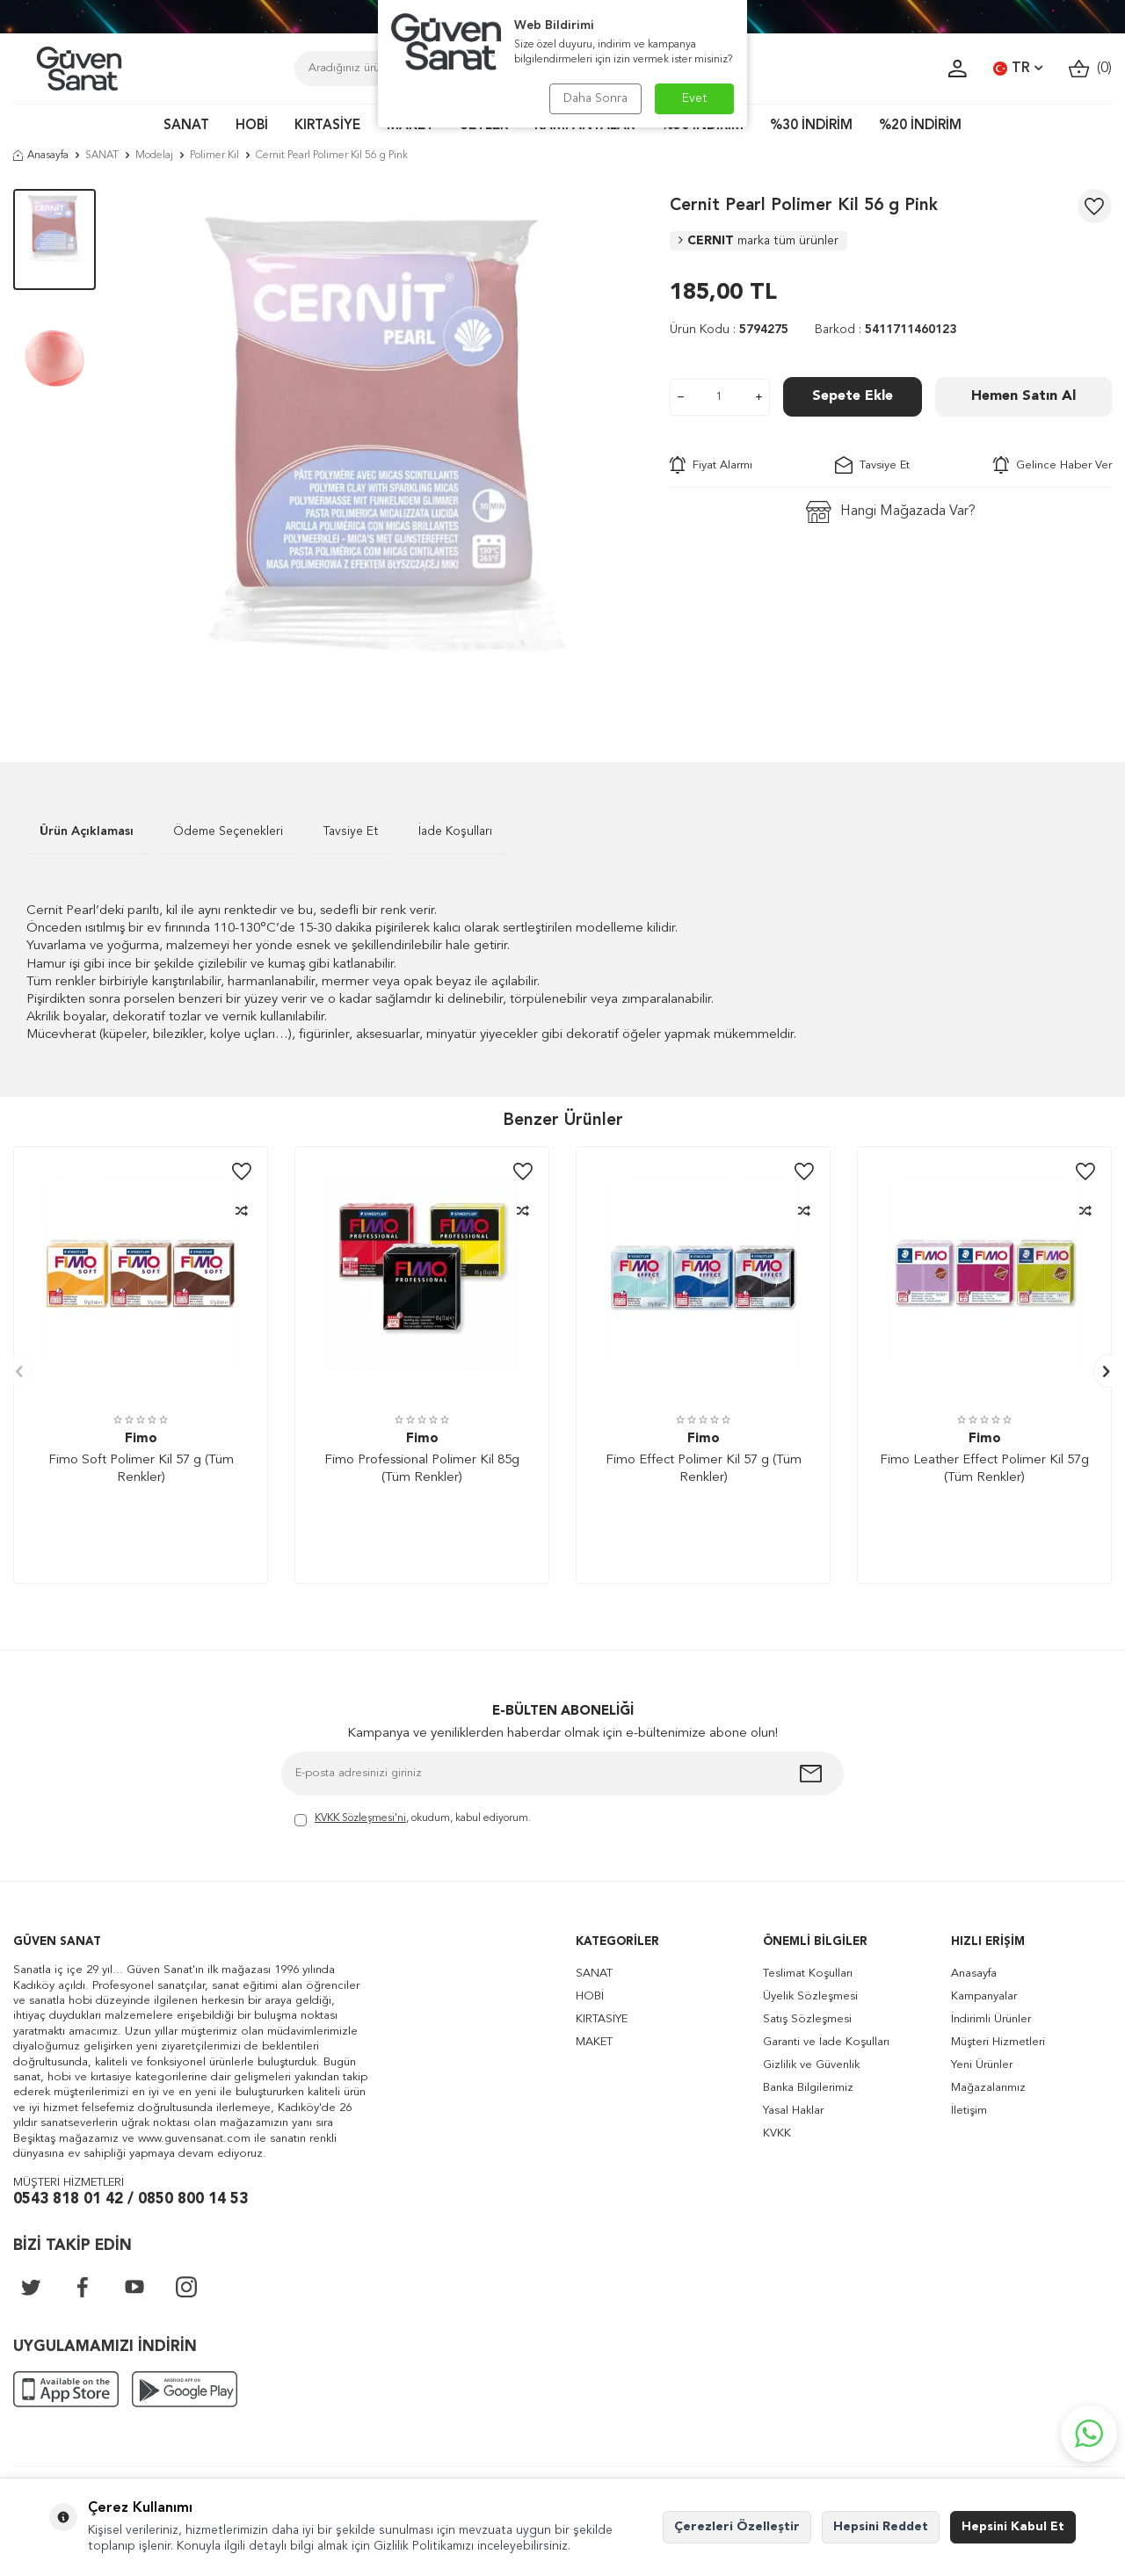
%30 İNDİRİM (811, 126)
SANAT (186, 126)
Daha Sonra (595, 98)
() (1090, 69)
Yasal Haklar (793, 2110)
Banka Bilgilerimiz (808, 2087)
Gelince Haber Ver (1052, 465)
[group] (382, 449)
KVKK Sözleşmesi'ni (360, 1818)
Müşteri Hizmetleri (998, 2042)
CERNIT (758, 241)
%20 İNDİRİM (920, 126)
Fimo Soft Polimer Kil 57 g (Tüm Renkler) (141, 1469)
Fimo (141, 1439)
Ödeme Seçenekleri (228, 831)
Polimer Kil (214, 155)
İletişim (969, 2110)
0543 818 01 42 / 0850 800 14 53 (130, 2199)
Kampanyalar (984, 1996)
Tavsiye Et (872, 465)
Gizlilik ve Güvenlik (811, 2065)
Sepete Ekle (852, 396)
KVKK (777, 2133)
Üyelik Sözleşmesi (810, 1996)
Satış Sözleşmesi (807, 2019)
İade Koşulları (455, 831)
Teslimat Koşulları (808, 1973)
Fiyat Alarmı (711, 465)
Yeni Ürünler (981, 2065)
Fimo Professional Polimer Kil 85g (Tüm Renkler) (421, 1469)
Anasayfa (41, 155)
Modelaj (154, 155)
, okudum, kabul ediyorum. (412, 1819)
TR (1017, 68)
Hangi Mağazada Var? (891, 512)
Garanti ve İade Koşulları (826, 2042)
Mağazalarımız (988, 2087)
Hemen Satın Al (1023, 396)
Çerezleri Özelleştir (737, 2527)
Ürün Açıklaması (87, 831)
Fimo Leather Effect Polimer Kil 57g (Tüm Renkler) (984, 1469)
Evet (695, 98)
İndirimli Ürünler (991, 2019)
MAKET (594, 2042)
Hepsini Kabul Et (1013, 2527)
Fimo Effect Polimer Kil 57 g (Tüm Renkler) (704, 1469)
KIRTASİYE (327, 126)
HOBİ (252, 126)
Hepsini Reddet (880, 2527)
